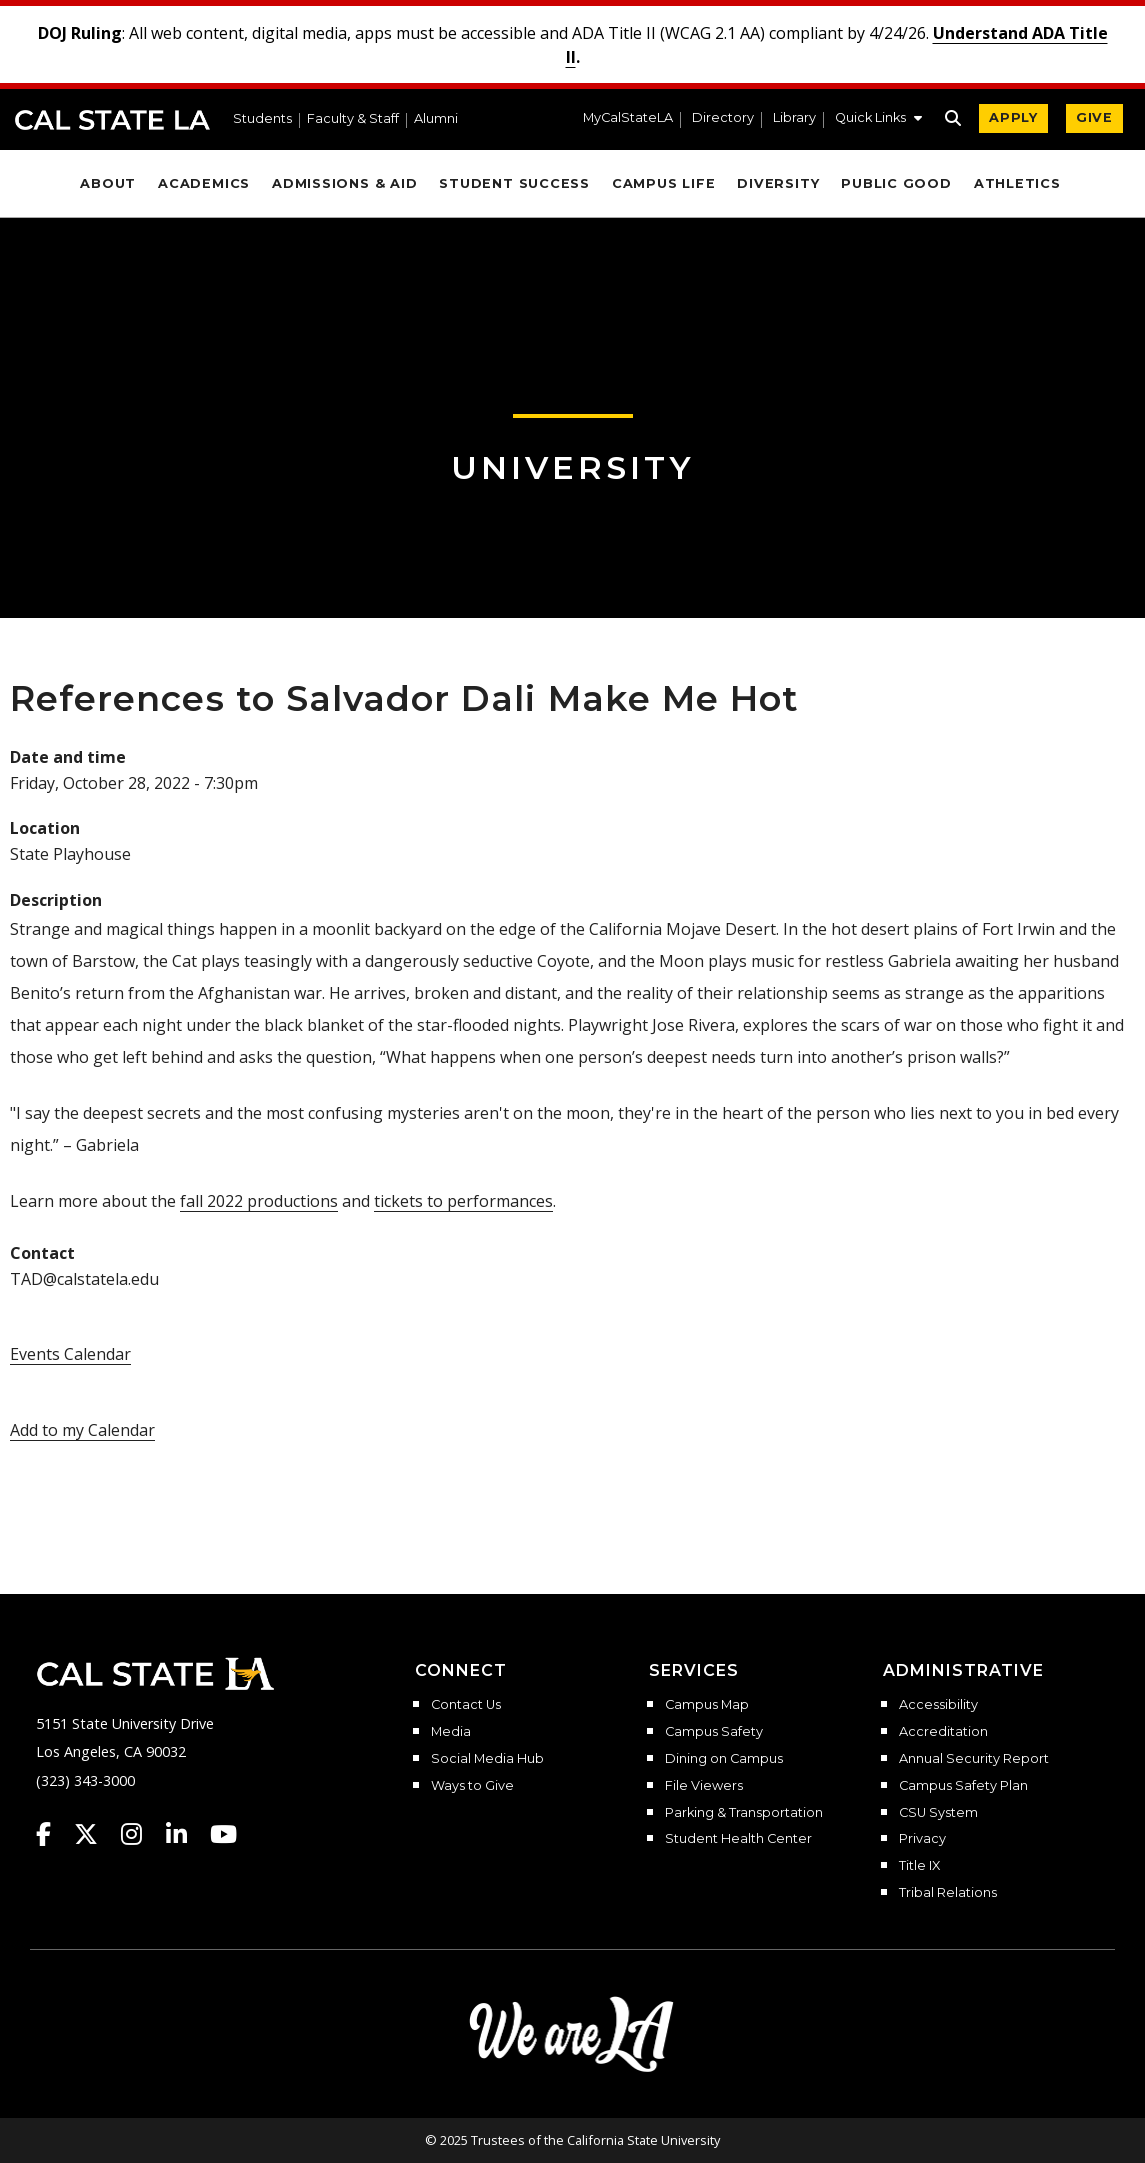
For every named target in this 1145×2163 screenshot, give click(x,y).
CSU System (938, 1813)
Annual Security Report (974, 1759)
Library (794, 118)
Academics (204, 183)
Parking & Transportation (744, 1813)
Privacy (922, 1839)
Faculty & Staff (353, 119)
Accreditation (943, 1732)
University (573, 467)
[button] (878, 120)
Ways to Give (472, 1786)
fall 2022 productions (259, 1201)
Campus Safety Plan (963, 1786)
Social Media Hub (487, 1759)
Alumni (436, 119)
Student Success (514, 183)
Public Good (896, 183)
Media (451, 1732)
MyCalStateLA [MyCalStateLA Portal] (628, 118)
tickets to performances (463, 1201)
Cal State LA (112, 120)
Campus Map (707, 1705)
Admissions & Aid (344, 183)
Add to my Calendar (82, 1430)
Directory (723, 118)
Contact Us (466, 1705)
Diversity (778, 183)
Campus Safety (714, 1732)
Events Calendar (70, 1354)
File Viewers (704, 1786)
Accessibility (938, 1705)
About (108, 183)
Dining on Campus (724, 1759)
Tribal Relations (948, 1893)
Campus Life (663, 183)
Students (262, 119)
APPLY (1013, 117)
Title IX (919, 1866)
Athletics (1017, 183)
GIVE (1094, 117)
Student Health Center (738, 1839)
